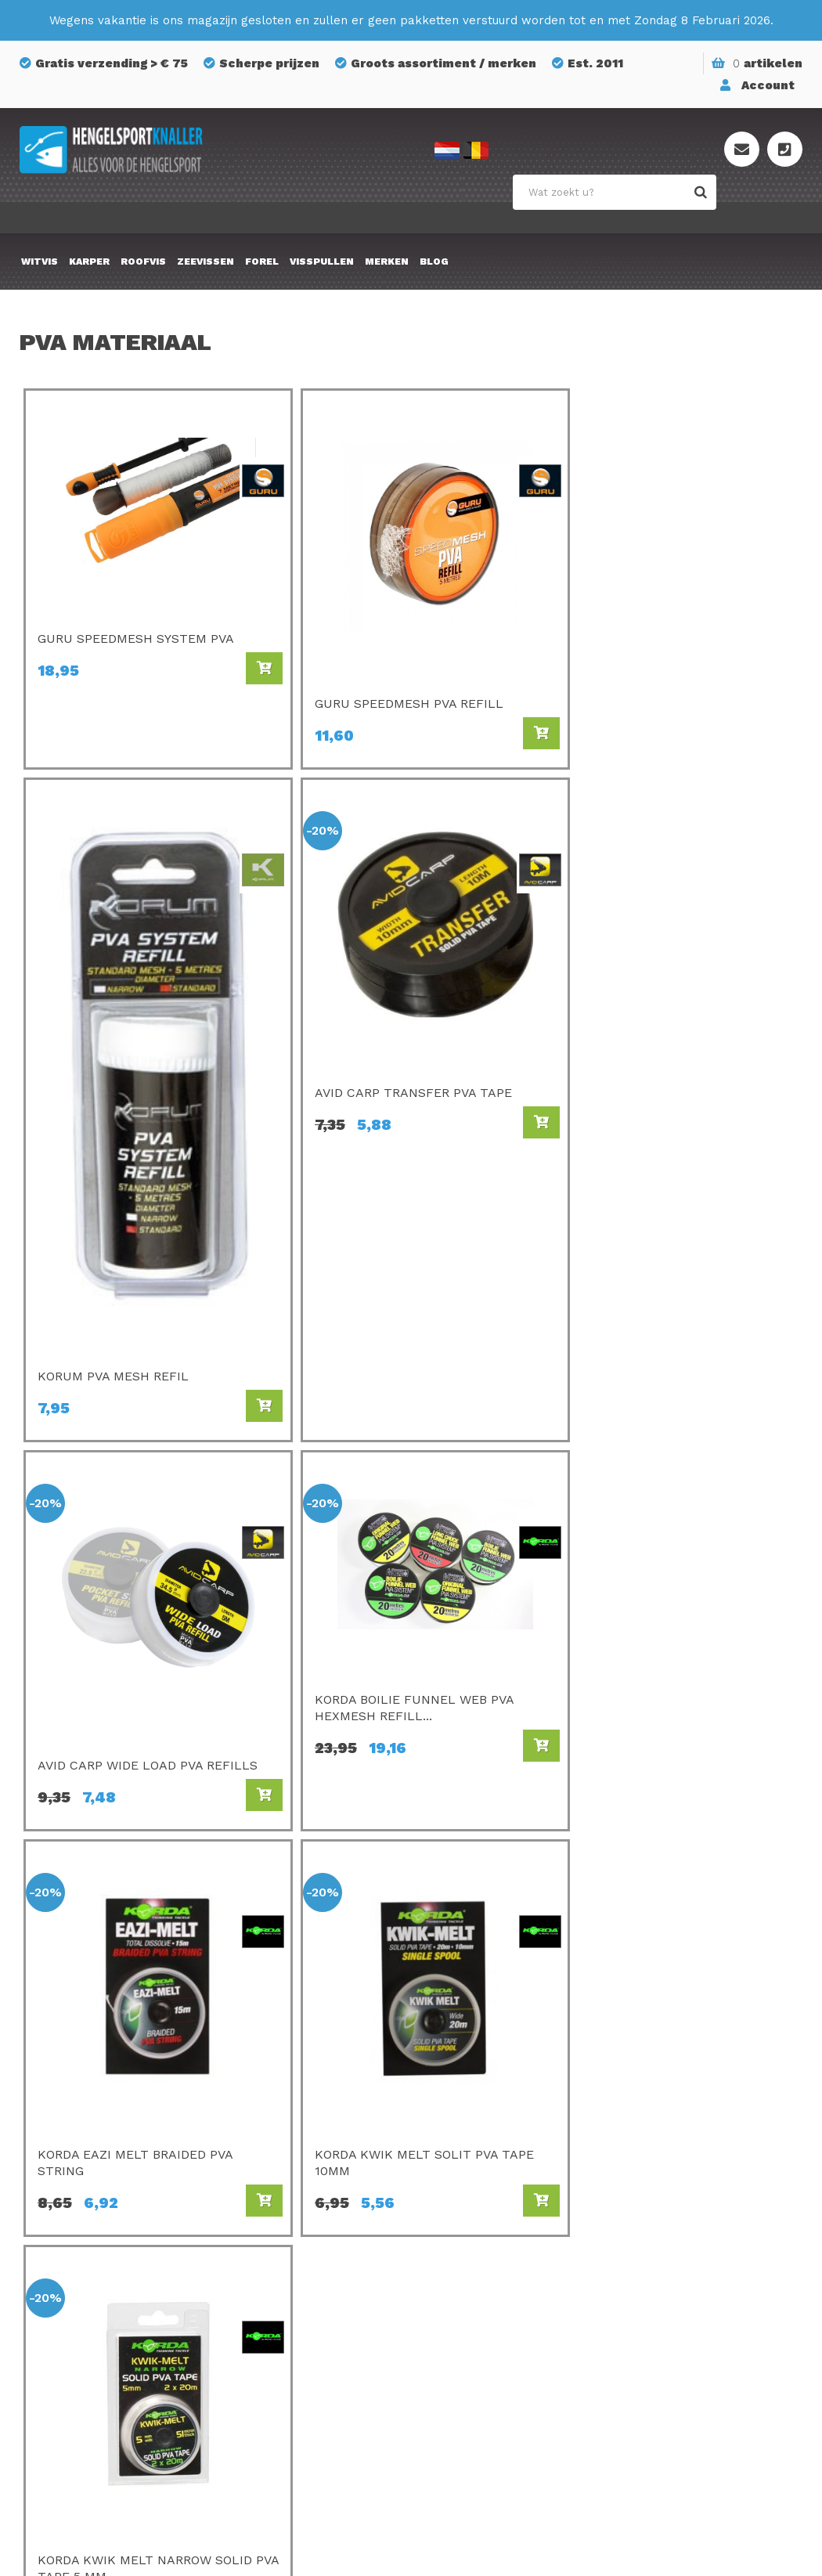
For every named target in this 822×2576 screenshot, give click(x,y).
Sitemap (653, 2203)
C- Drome (265, 2137)
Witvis (39, 261)
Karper (89, 261)
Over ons (654, 2159)
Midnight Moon (482, 2357)
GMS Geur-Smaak (490, 2269)
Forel (262, 261)
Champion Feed (282, 2203)
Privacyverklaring (532, 2549)
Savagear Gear (481, 2247)
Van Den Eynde (280, 2225)
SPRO (455, 2203)
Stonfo (257, 2357)
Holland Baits (478, 2291)
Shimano (262, 2269)
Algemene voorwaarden (698, 2269)
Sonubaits (266, 2159)
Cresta (256, 2335)
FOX (450, 2313)
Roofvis (143, 261)
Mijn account (666, 2225)
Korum (255, 2379)
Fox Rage (264, 2291)
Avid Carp (466, 2116)
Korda (456, 2137)
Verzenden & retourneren (701, 2137)
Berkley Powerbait (493, 2379)
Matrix (255, 2181)
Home (575, 1733)
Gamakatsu (472, 2159)
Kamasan (465, 2181)
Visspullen (322, 261)
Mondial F (468, 2225)
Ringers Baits (275, 2313)
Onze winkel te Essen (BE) (705, 2291)
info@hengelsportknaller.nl (121, 2205)
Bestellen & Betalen (687, 2116)
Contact (652, 2181)
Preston (260, 2116)
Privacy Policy (669, 2247)
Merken (387, 261)
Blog (434, 261)
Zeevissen (205, 261)
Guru (250, 2247)
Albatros (464, 2335)
